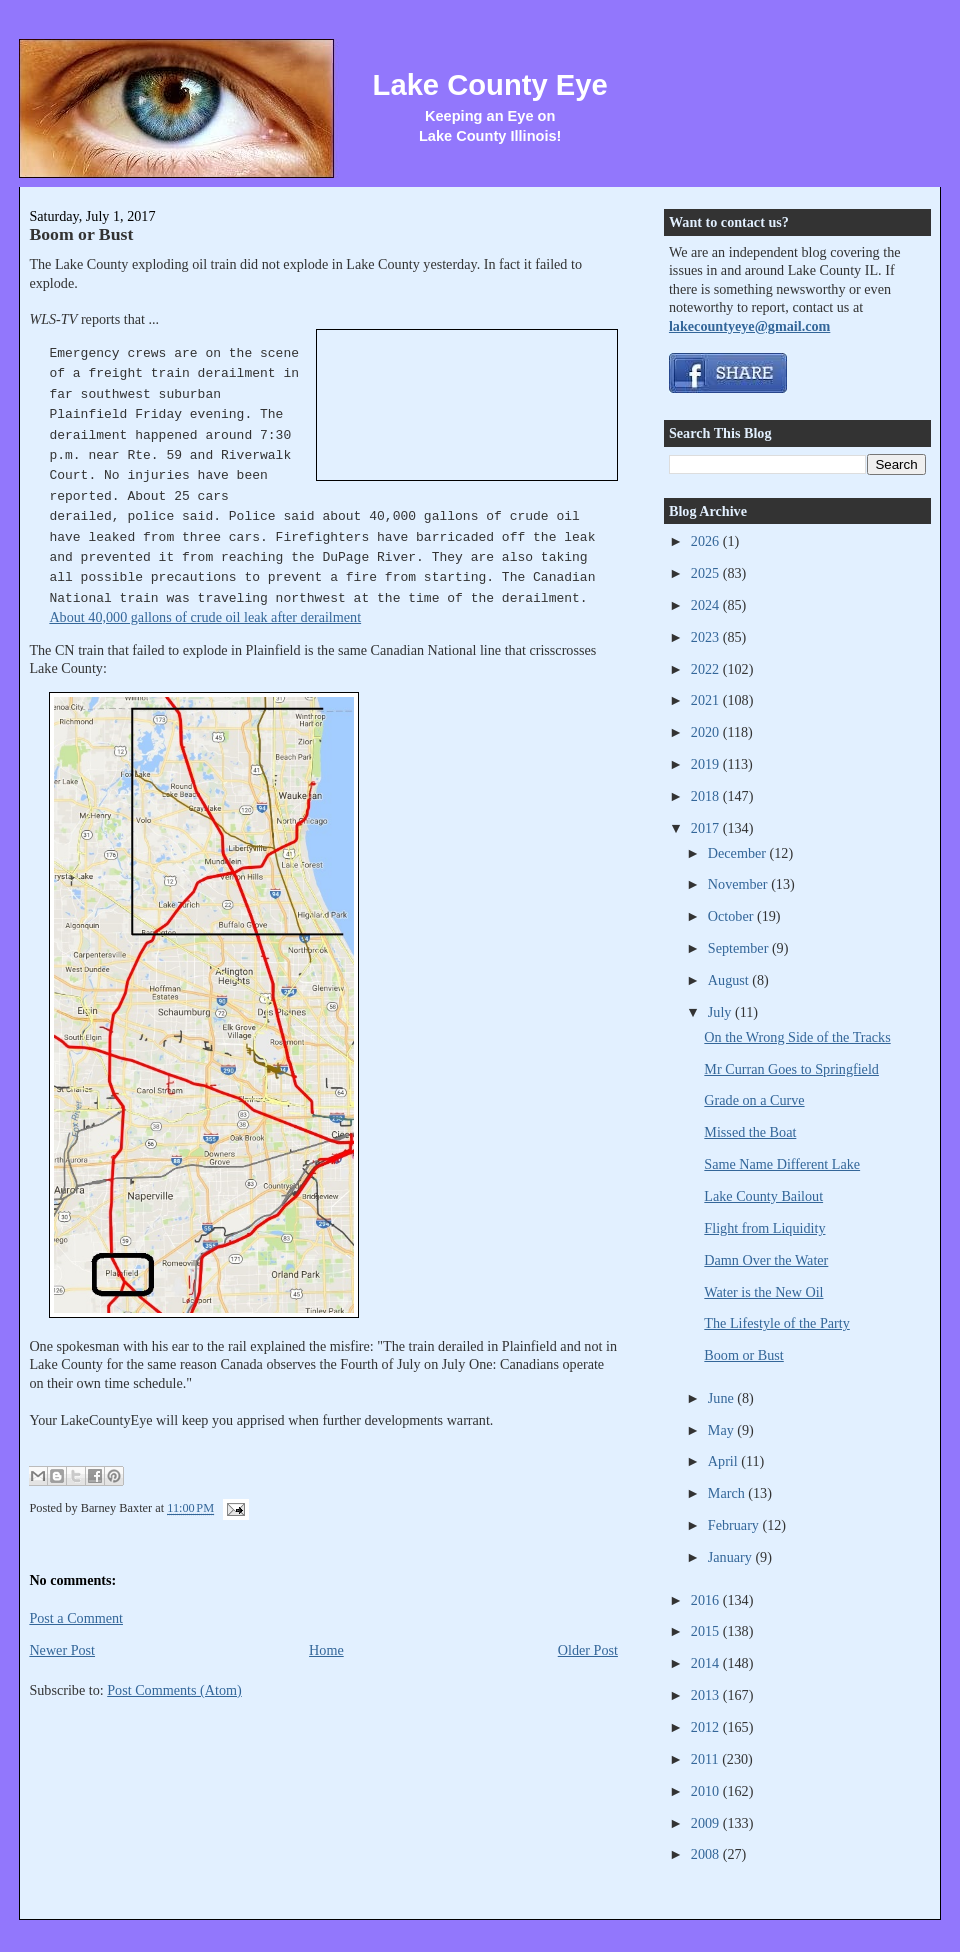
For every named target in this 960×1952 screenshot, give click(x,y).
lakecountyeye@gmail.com (749, 326)
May (723, 1430)
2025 (707, 573)
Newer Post (62, 1650)
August (730, 980)
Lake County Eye (490, 85)
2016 (707, 1600)
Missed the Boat (750, 1132)
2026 (707, 541)
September (740, 948)
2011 (706, 1759)
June (723, 1398)
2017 (707, 828)
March (728, 1493)
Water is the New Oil (763, 1292)
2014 (707, 1663)
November (739, 884)
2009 (707, 1823)
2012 (707, 1727)
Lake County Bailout (763, 1196)
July (721, 1012)
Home (326, 1650)
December (739, 853)
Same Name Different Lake (782, 1164)
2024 (707, 605)
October (732, 916)
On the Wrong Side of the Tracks (797, 1037)
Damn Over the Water (766, 1260)
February (735, 1525)
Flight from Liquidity (764, 1228)
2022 (707, 669)
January (732, 1557)
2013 (707, 1695)
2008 (707, 1854)
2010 (707, 1791)
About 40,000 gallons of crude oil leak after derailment (205, 617)
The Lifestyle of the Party (776, 1323)
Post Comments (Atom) (174, 1690)
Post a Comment (76, 1618)
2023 (707, 637)
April (724, 1461)
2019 (707, 764)
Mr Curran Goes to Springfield (791, 1069)
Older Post (588, 1650)
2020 (707, 732)
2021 (707, 700)
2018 (707, 796)
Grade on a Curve (754, 1100)
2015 (707, 1631)
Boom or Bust (81, 234)
